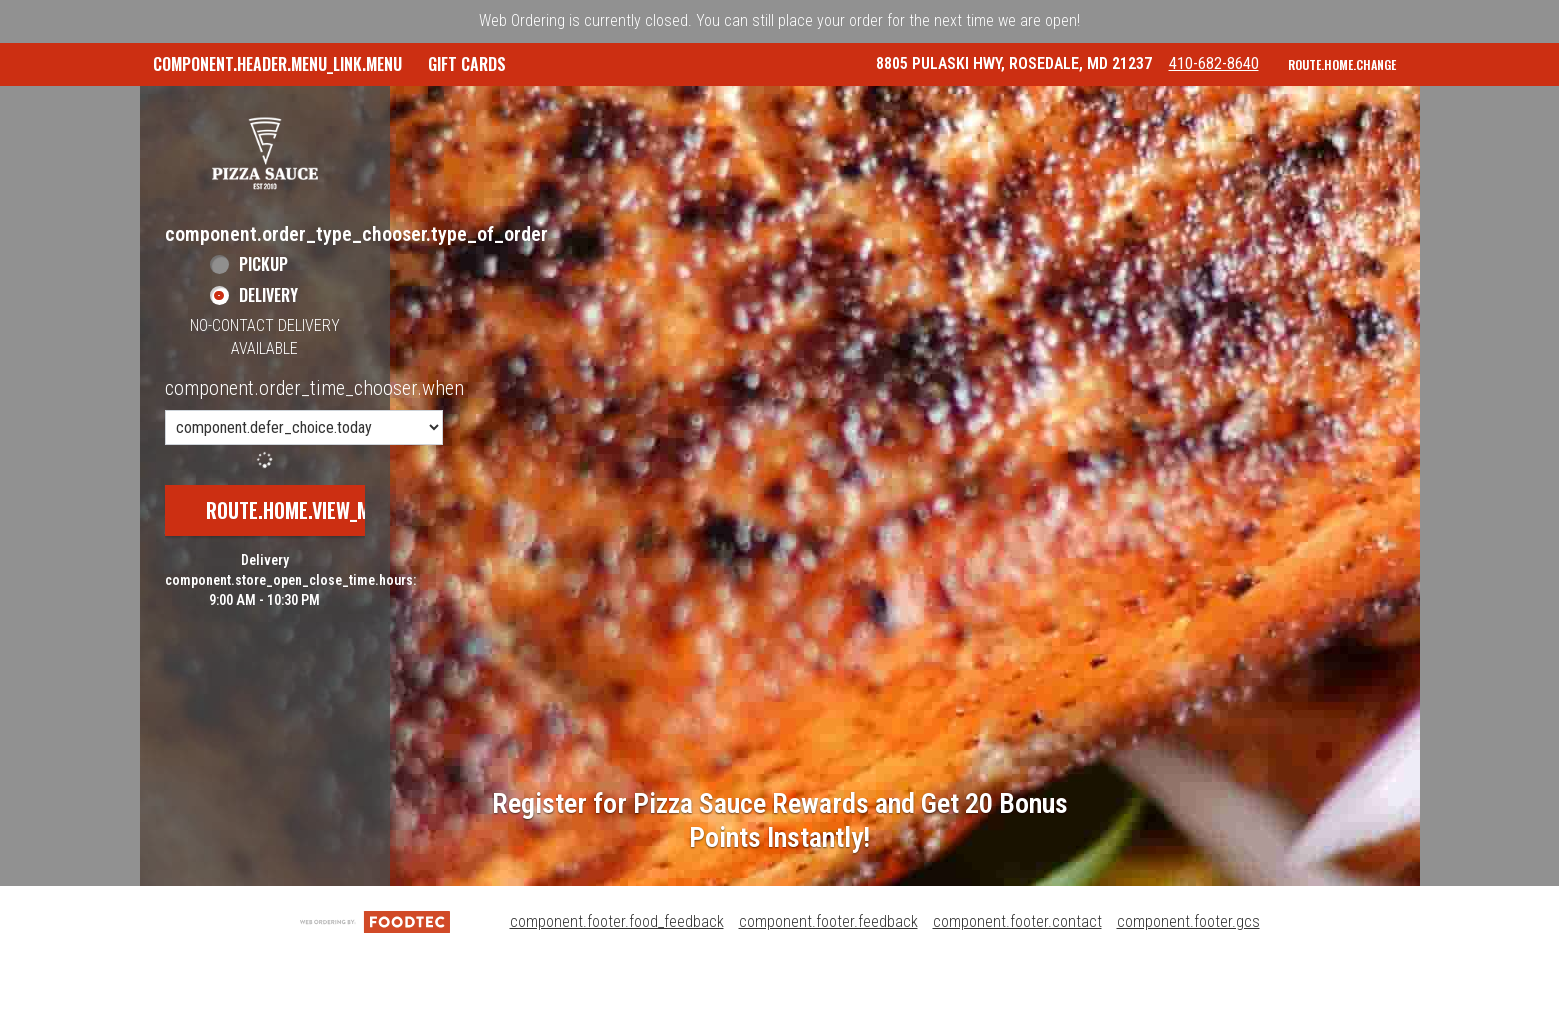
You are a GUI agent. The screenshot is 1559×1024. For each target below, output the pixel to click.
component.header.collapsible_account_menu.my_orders (465, 107)
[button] (265, 218)
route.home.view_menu (304, 576)
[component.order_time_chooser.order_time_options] (304, 493)
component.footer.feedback (828, 986)
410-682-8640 (1230, 138)
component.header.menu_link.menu (277, 64)
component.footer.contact (1017, 986)
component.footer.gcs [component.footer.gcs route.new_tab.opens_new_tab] (1188, 986)
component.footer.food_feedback (617, 986)
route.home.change (1342, 139)
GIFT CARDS (192, 107)
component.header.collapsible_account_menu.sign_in (1071, 107)
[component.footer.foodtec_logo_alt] (375, 986)
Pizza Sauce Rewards (775, 107)
